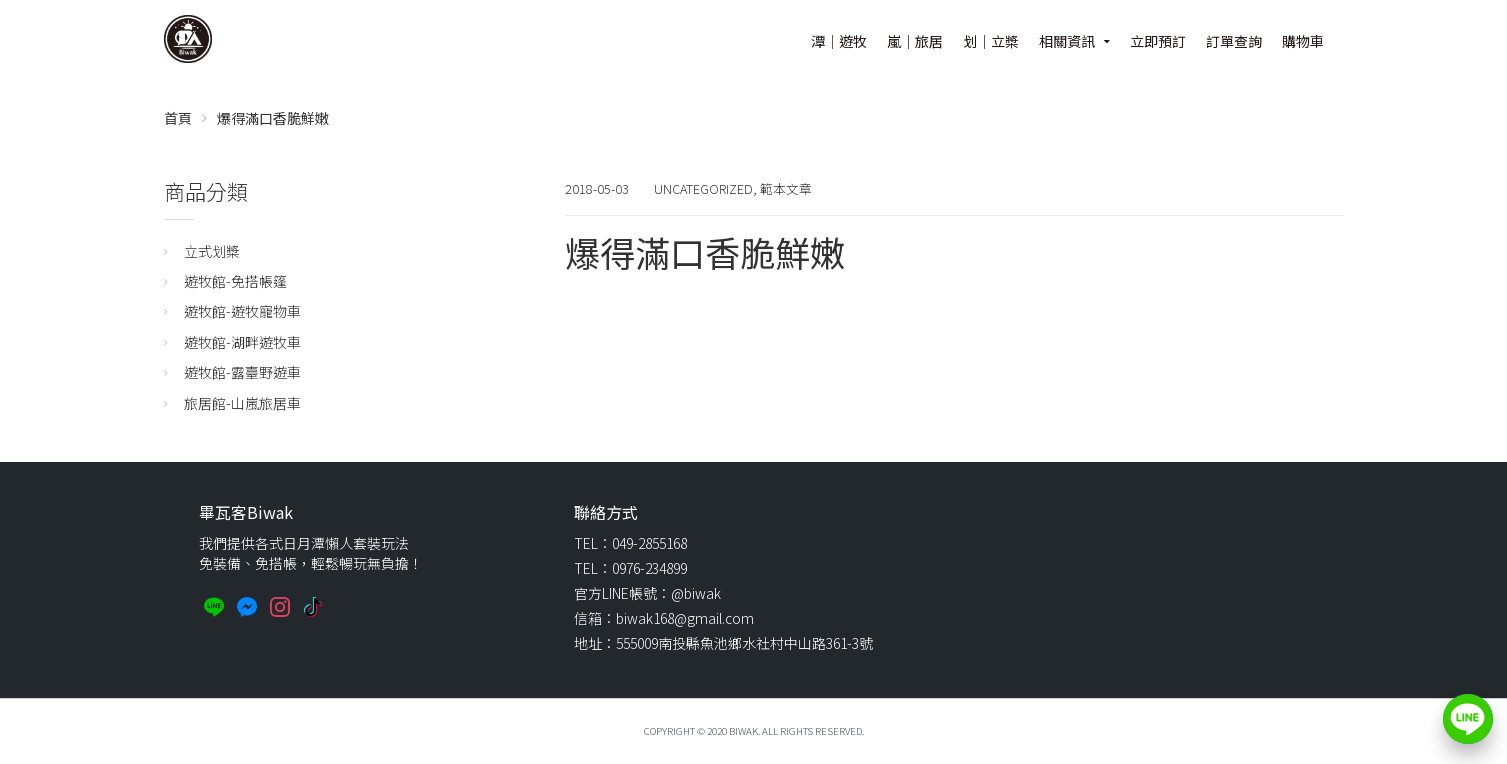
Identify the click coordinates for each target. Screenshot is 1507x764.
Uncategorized (703, 188)
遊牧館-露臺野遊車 (242, 372)
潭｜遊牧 (839, 41)
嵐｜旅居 (915, 41)
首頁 (178, 118)
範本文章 (786, 188)
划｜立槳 (991, 41)
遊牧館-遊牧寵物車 (242, 311)
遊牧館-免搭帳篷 (235, 281)
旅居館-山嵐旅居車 (242, 403)
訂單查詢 (1234, 41)
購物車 (1303, 41)
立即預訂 (1158, 41)
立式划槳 (212, 251)
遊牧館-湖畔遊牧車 (242, 342)
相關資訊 (1067, 41)
